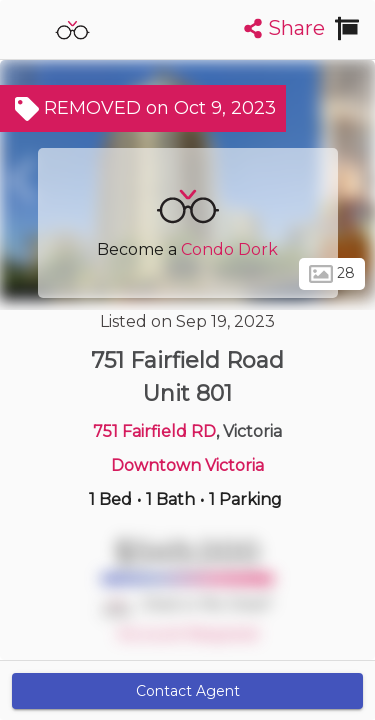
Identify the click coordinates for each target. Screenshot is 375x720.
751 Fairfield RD (154, 431)
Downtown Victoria (187, 465)
